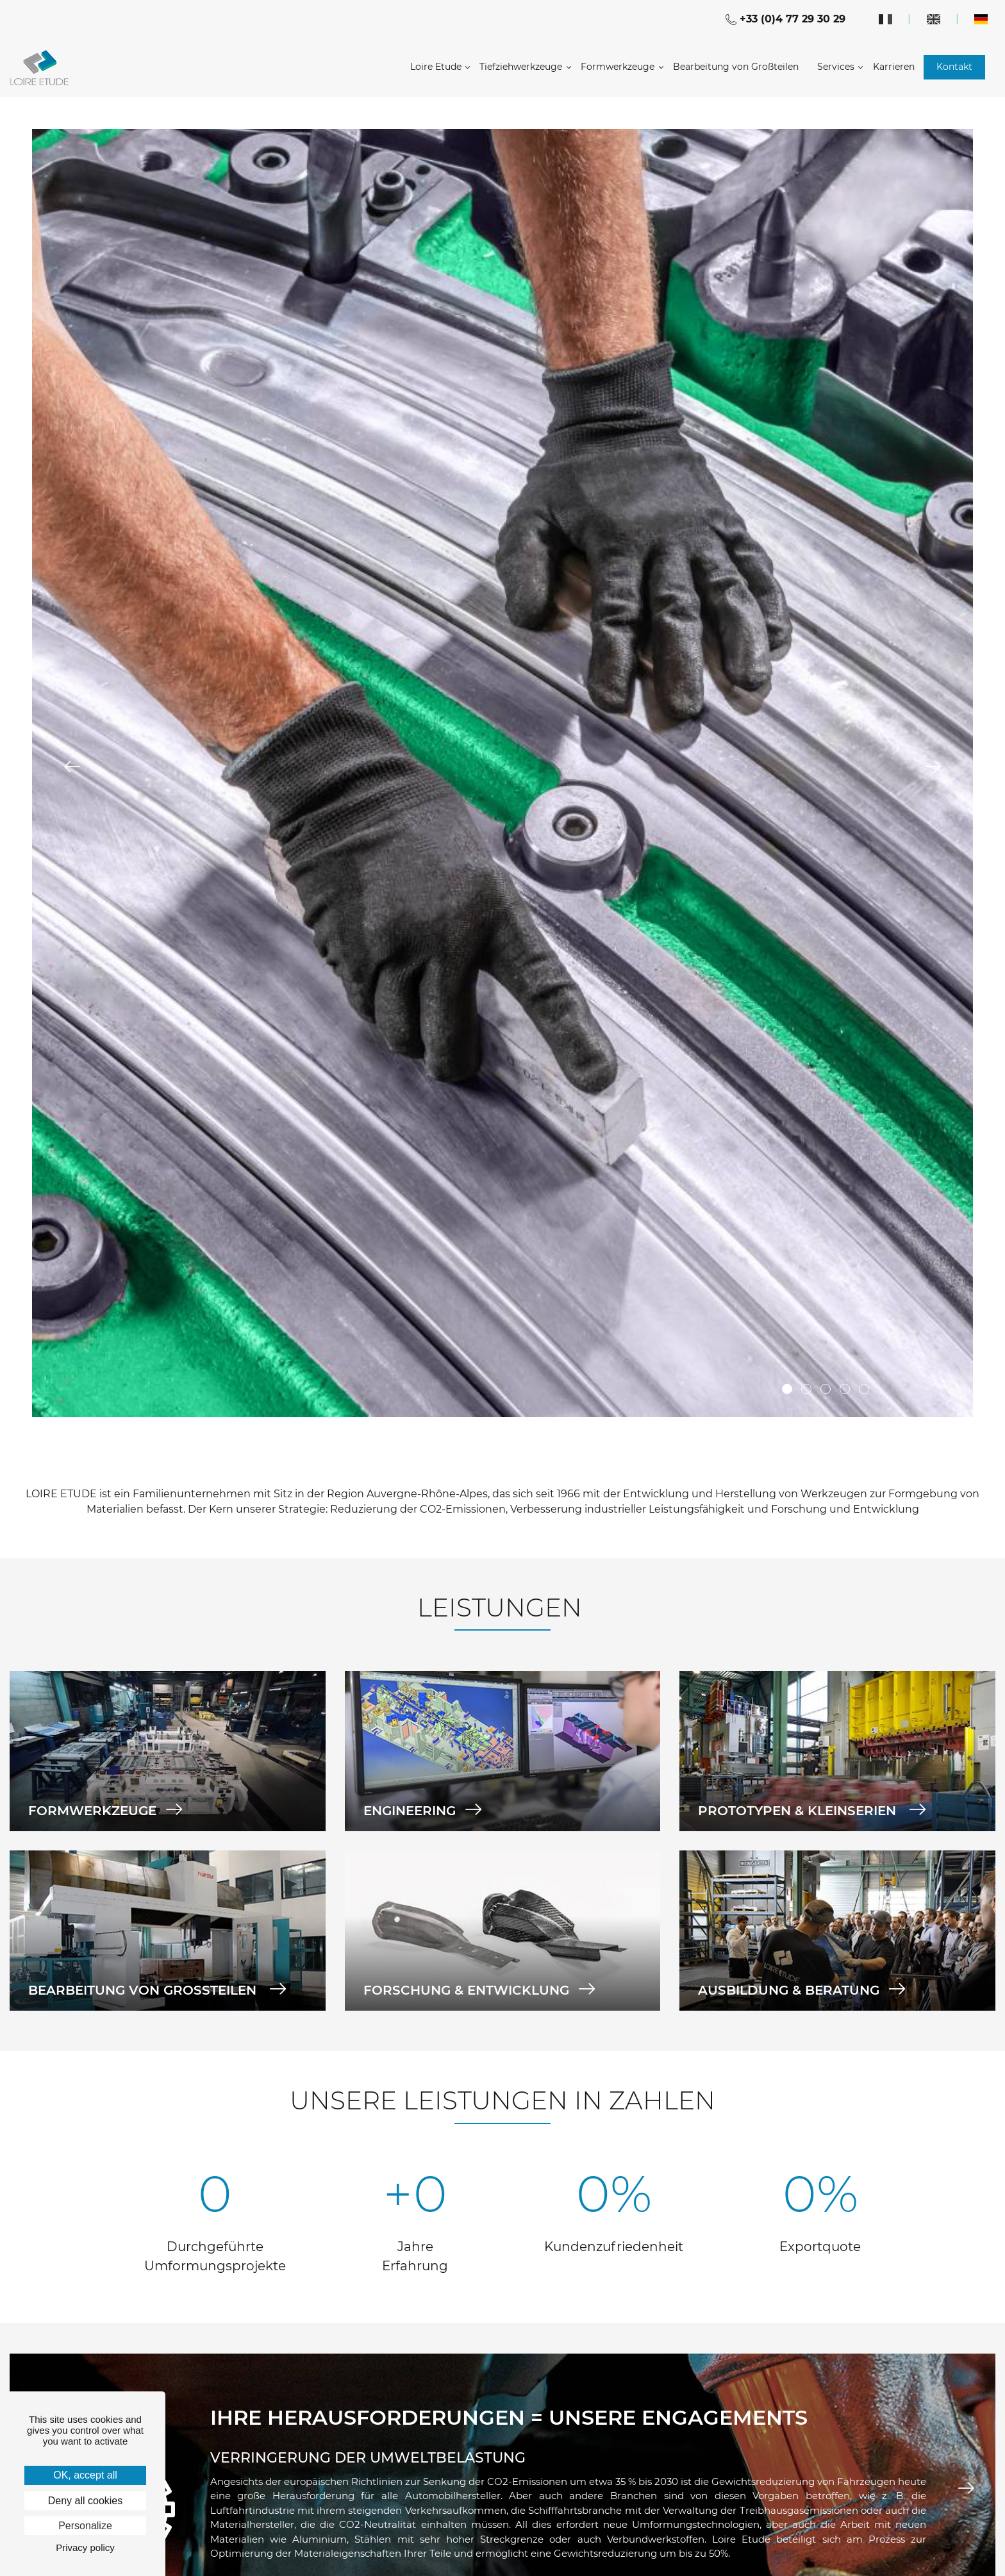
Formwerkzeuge (617, 66)
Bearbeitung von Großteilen (736, 66)
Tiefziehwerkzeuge (520, 66)
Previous (72, 766)
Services (835, 66)
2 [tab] (806, 1389)
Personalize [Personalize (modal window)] (85, 2525)
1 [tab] (787, 1389)
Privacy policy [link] (85, 2547)
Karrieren (894, 66)
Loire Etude (435, 66)
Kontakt (954, 66)
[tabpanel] (502, 773)
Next (933, 766)
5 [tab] (864, 1389)
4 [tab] (845, 1389)
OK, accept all (85, 2475)
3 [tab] (825, 1389)
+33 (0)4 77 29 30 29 (785, 19)
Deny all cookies (85, 2500)
